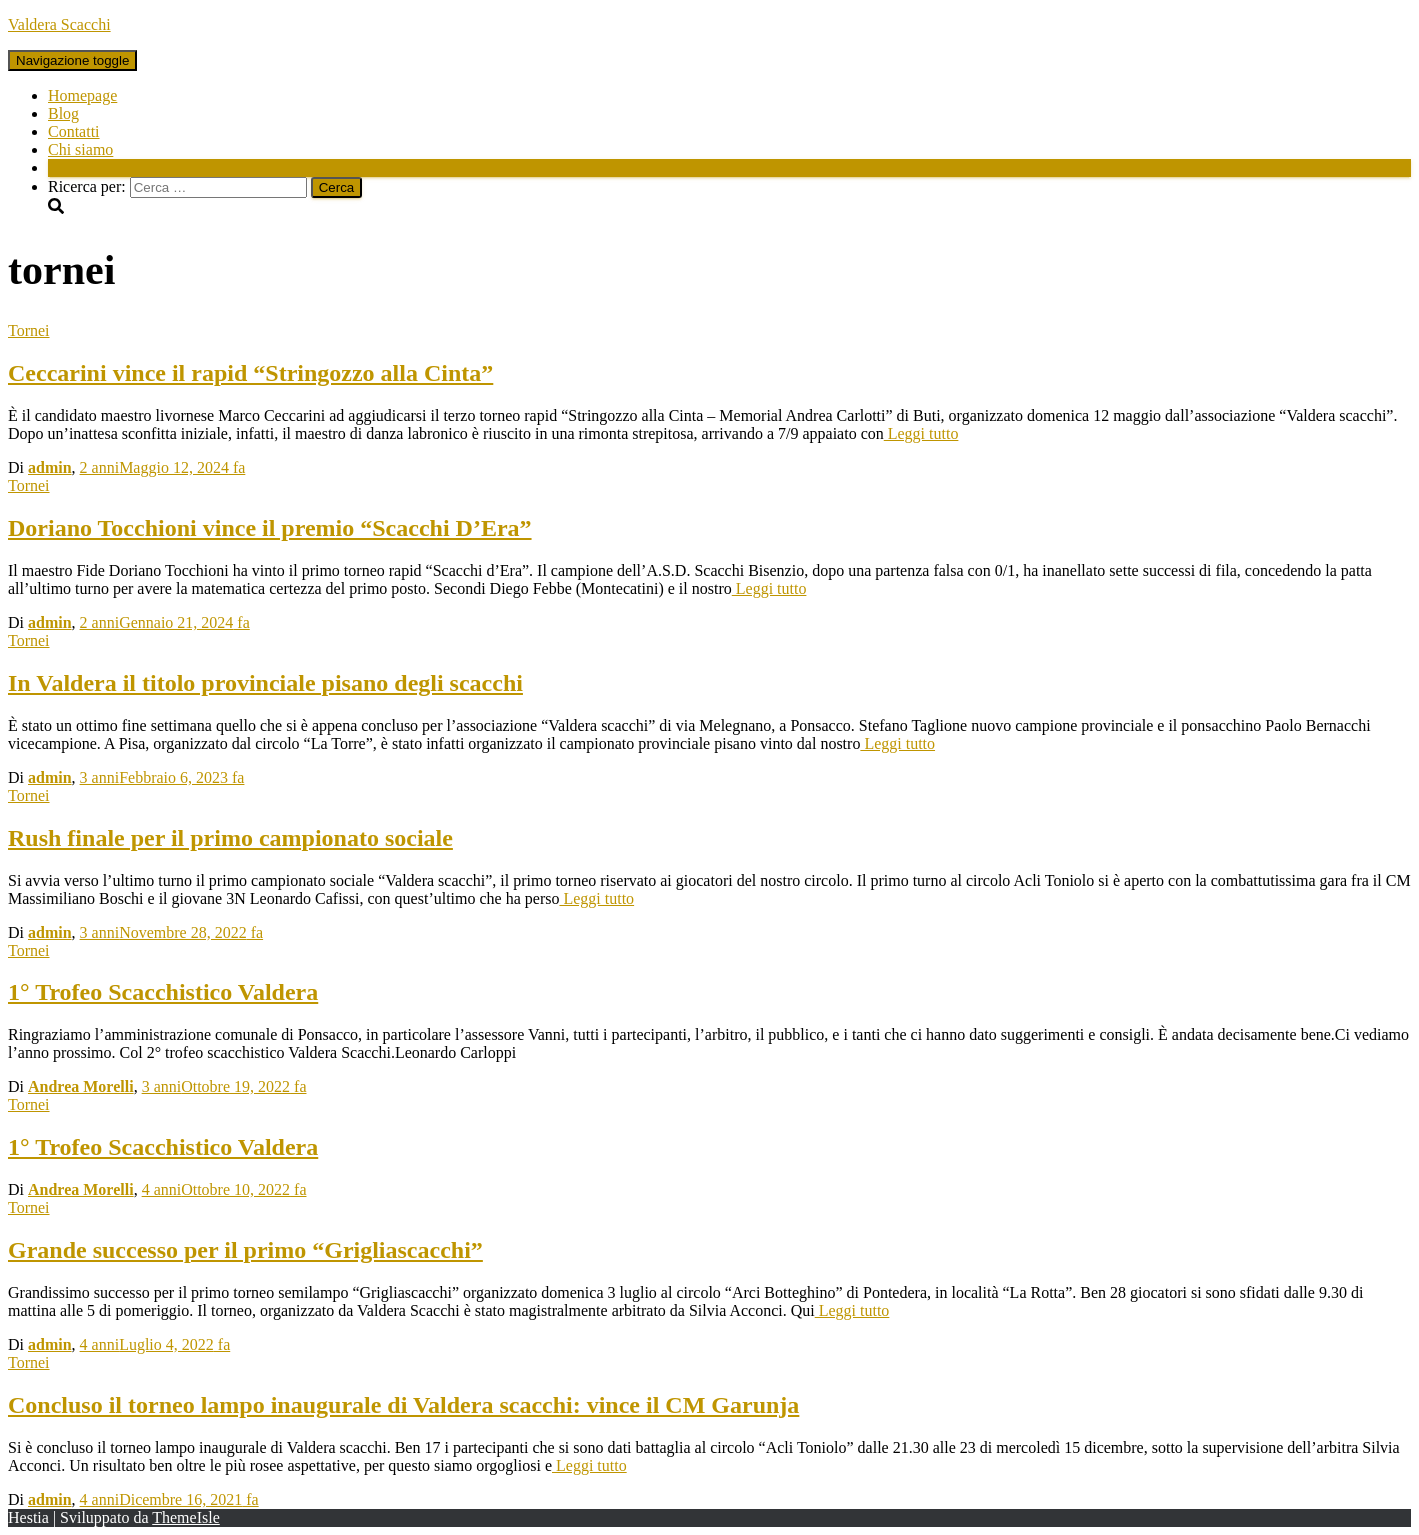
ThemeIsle (186, 1517)
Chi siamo (80, 149)
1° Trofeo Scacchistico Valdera (163, 992)
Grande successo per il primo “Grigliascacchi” (245, 1250)
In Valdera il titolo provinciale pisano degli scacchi (265, 683)
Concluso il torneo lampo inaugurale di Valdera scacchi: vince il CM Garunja (403, 1405)
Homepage (82, 95)
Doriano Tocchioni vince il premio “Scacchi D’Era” (270, 528)
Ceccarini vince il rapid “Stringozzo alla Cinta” (250, 373)
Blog (63, 113)
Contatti (74, 131)
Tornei (29, 330)
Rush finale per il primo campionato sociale (230, 838)
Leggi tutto (921, 433)
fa (163, 467)
